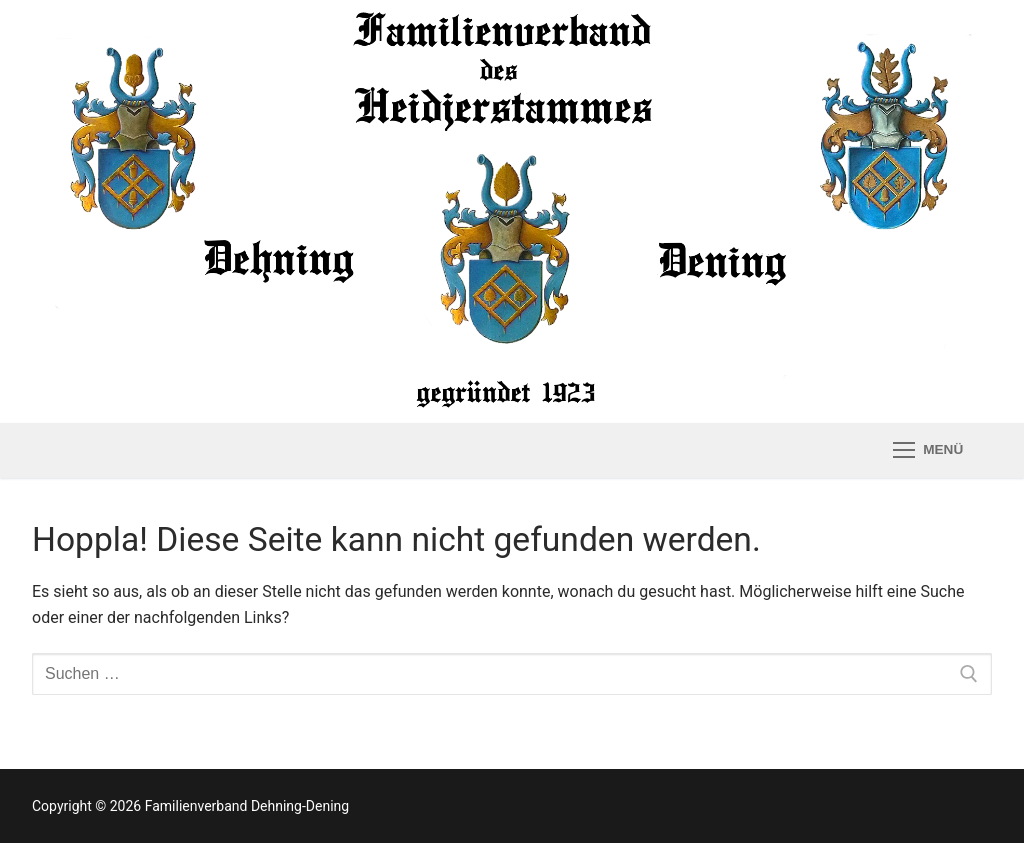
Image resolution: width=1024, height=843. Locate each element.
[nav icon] (928, 451)
